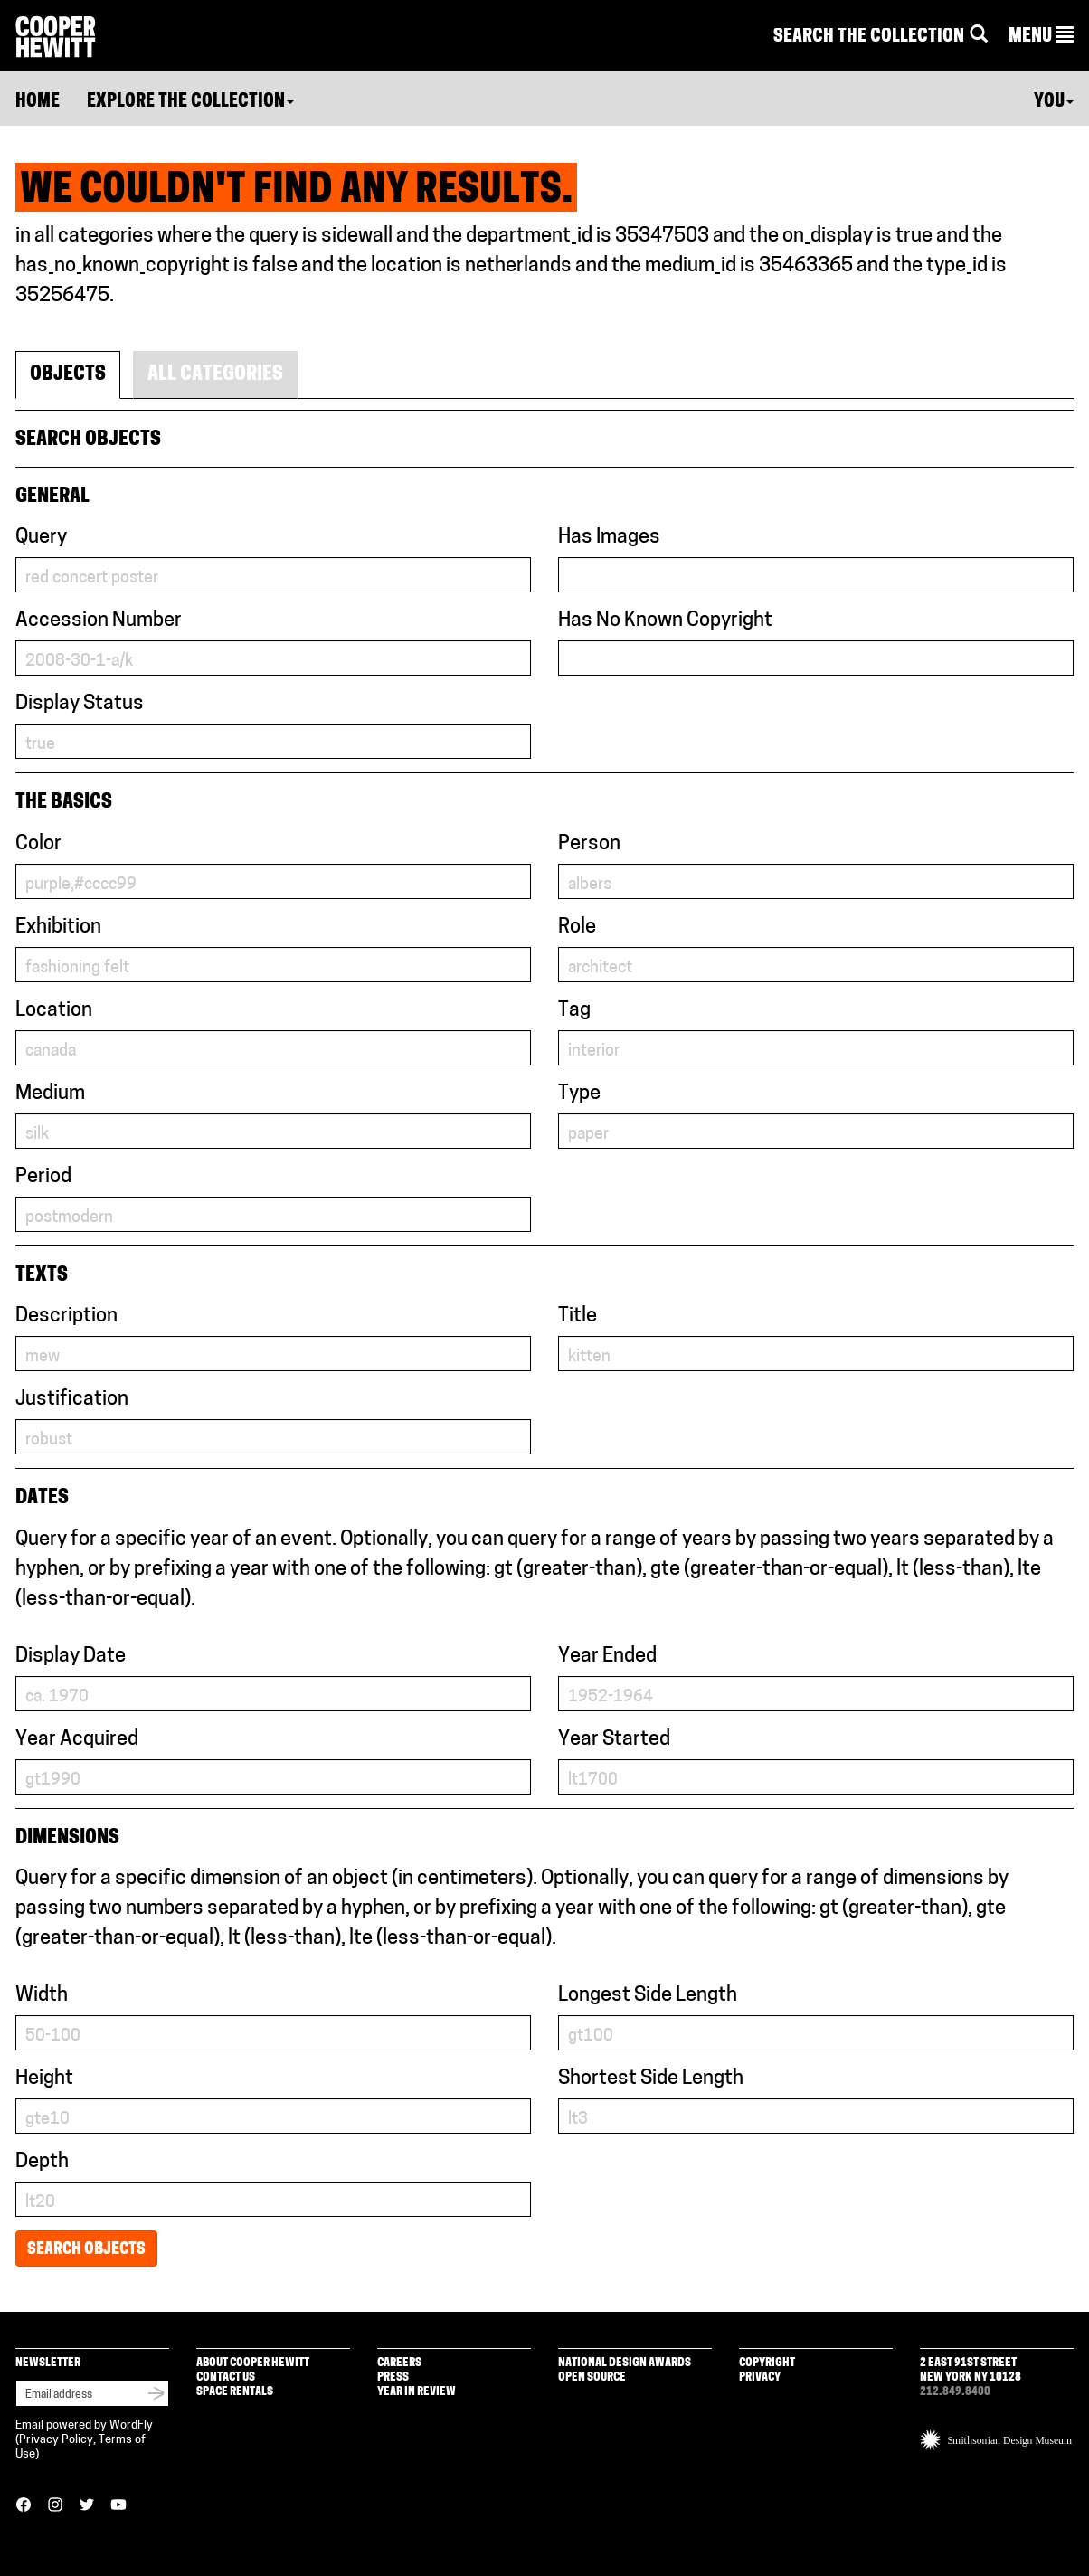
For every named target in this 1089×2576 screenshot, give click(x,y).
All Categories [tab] (215, 375)
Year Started (614, 1739)
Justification (71, 1399)
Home (37, 102)
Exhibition (58, 927)
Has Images (609, 537)
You (1054, 102)
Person (589, 844)
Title (577, 1316)
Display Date (70, 1656)
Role (577, 927)
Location (53, 1010)
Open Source (592, 2377)
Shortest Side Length (650, 2079)
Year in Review (416, 2392)
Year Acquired (76, 1739)
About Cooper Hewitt (252, 2363)
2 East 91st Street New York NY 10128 (970, 2370)
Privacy (760, 2377)
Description (66, 1316)
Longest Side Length (647, 1995)
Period (43, 1177)
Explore (190, 102)
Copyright (767, 2363)
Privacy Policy (56, 2440)
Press (393, 2377)
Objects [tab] (68, 375)
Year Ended (607, 1656)
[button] (1041, 37)
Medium (50, 1094)
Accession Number (98, 621)
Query (41, 537)
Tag (574, 1010)
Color (38, 844)
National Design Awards (624, 2363)
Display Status (79, 704)
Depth (42, 2162)
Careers (399, 2363)
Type (579, 1094)
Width (41, 1995)
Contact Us (225, 2377)
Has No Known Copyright (665, 621)
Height (44, 2079)
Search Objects (86, 2250)
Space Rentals (234, 2392)
